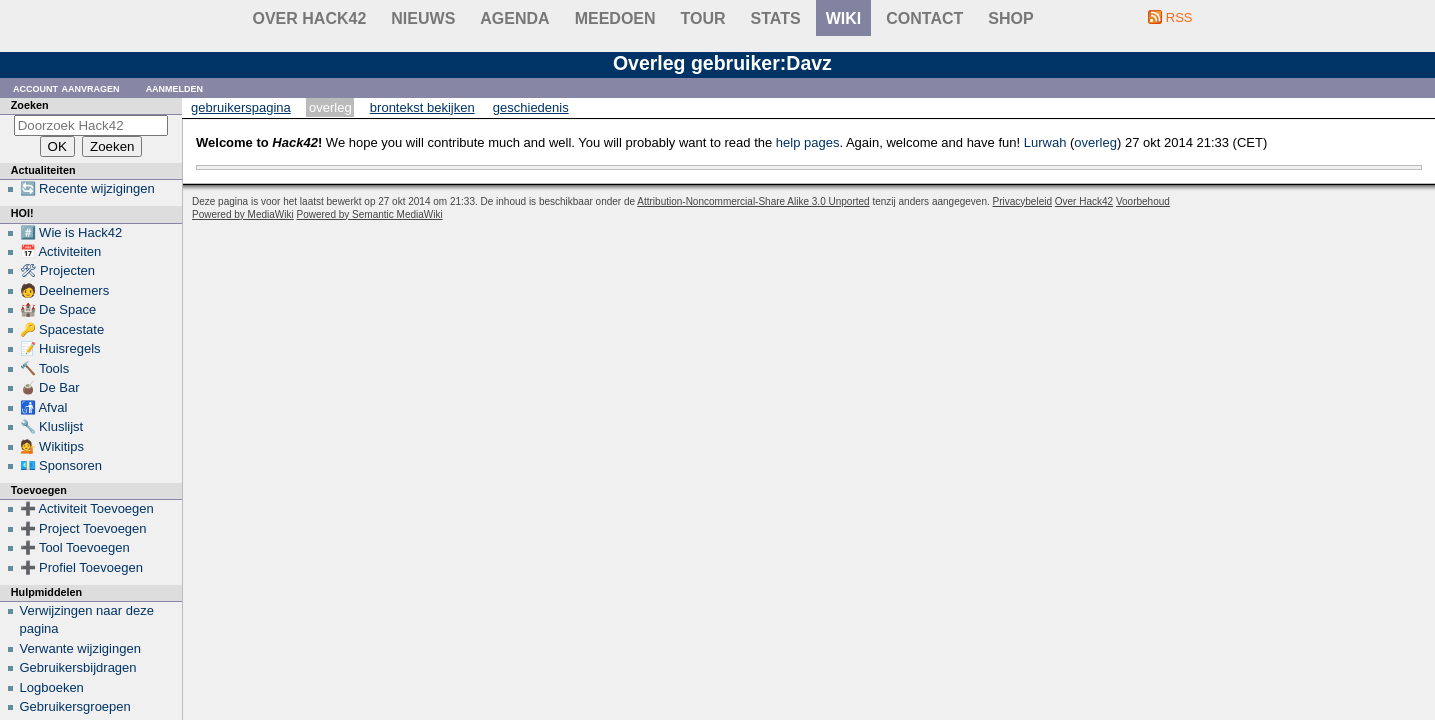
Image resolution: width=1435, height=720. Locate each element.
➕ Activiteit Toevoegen (87, 508)
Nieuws (423, 18)
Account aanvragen (66, 87)
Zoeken (30, 105)
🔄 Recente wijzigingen (87, 188)
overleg (1095, 142)
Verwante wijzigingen (80, 648)
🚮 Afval (44, 407)
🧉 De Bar (50, 387)
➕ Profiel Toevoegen (81, 567)
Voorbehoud (1143, 201)
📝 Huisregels (60, 348)
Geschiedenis (531, 107)
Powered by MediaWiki (243, 214)
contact (924, 18)
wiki (844, 18)
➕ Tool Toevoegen (75, 547)
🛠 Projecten (58, 270)
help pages (808, 142)
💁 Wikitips (52, 446)
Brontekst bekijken (422, 107)
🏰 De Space (58, 309)
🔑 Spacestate (62, 329)
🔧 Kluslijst (52, 426)
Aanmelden (175, 87)
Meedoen (615, 18)
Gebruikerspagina (241, 107)
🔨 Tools (45, 368)
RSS (1179, 17)
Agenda (514, 18)
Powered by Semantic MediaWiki (370, 214)
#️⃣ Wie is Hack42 (71, 232)
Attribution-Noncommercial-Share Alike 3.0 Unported (753, 201)
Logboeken (52, 687)
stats (776, 18)
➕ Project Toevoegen (83, 528)
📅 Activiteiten (61, 251)
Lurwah (1045, 142)
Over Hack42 (310, 18)
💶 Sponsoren (61, 465)
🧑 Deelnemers (65, 290)
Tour (703, 18)
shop (1010, 18)
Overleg (330, 107)
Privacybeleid (1022, 201)
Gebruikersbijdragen (78, 667)
